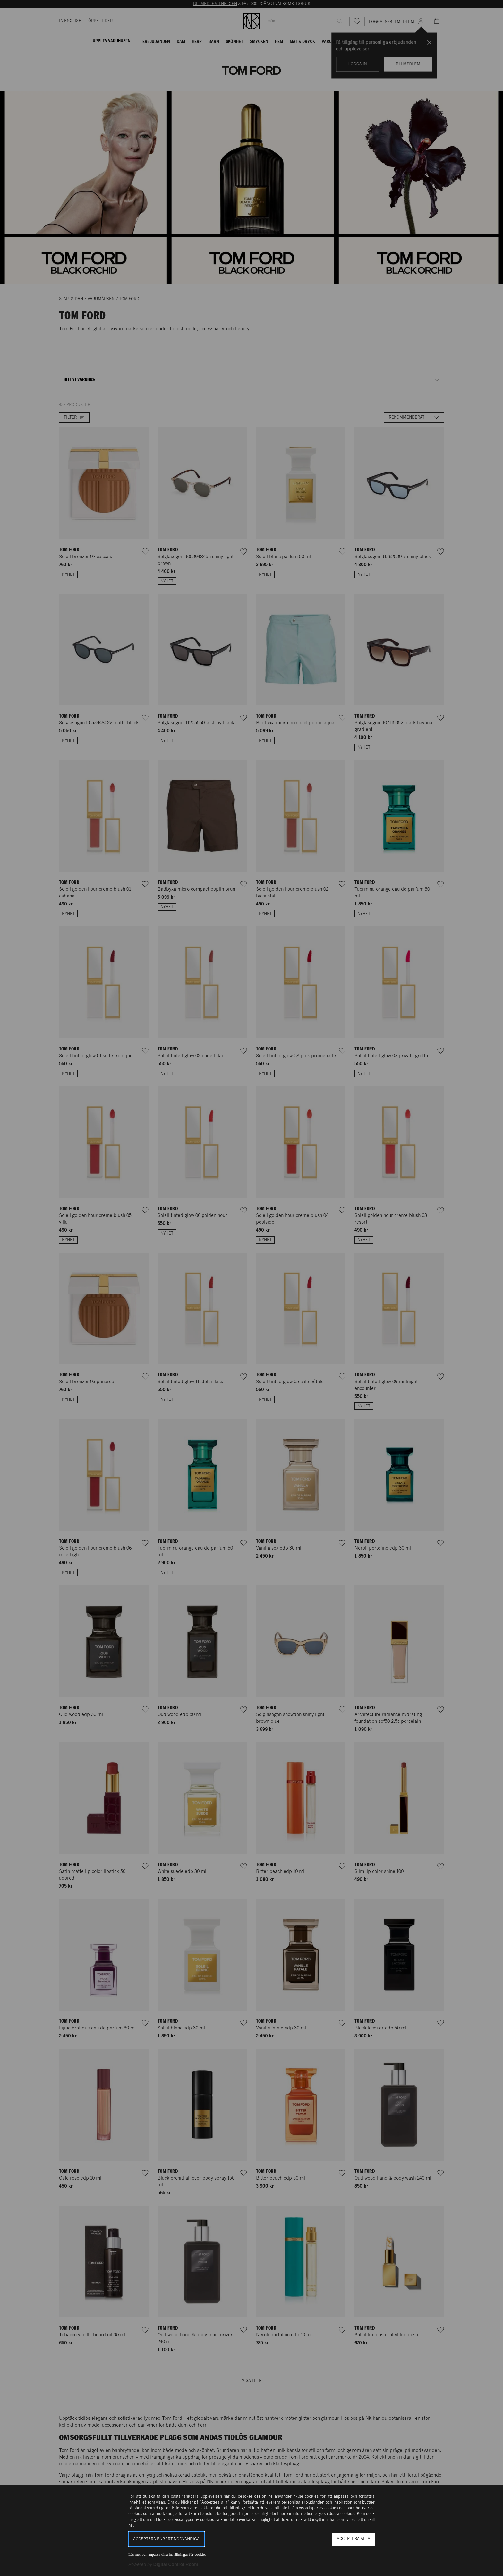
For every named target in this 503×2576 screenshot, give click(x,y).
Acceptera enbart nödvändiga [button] (166, 2539)
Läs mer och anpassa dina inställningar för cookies (167, 2554)
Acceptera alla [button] (353, 2539)
